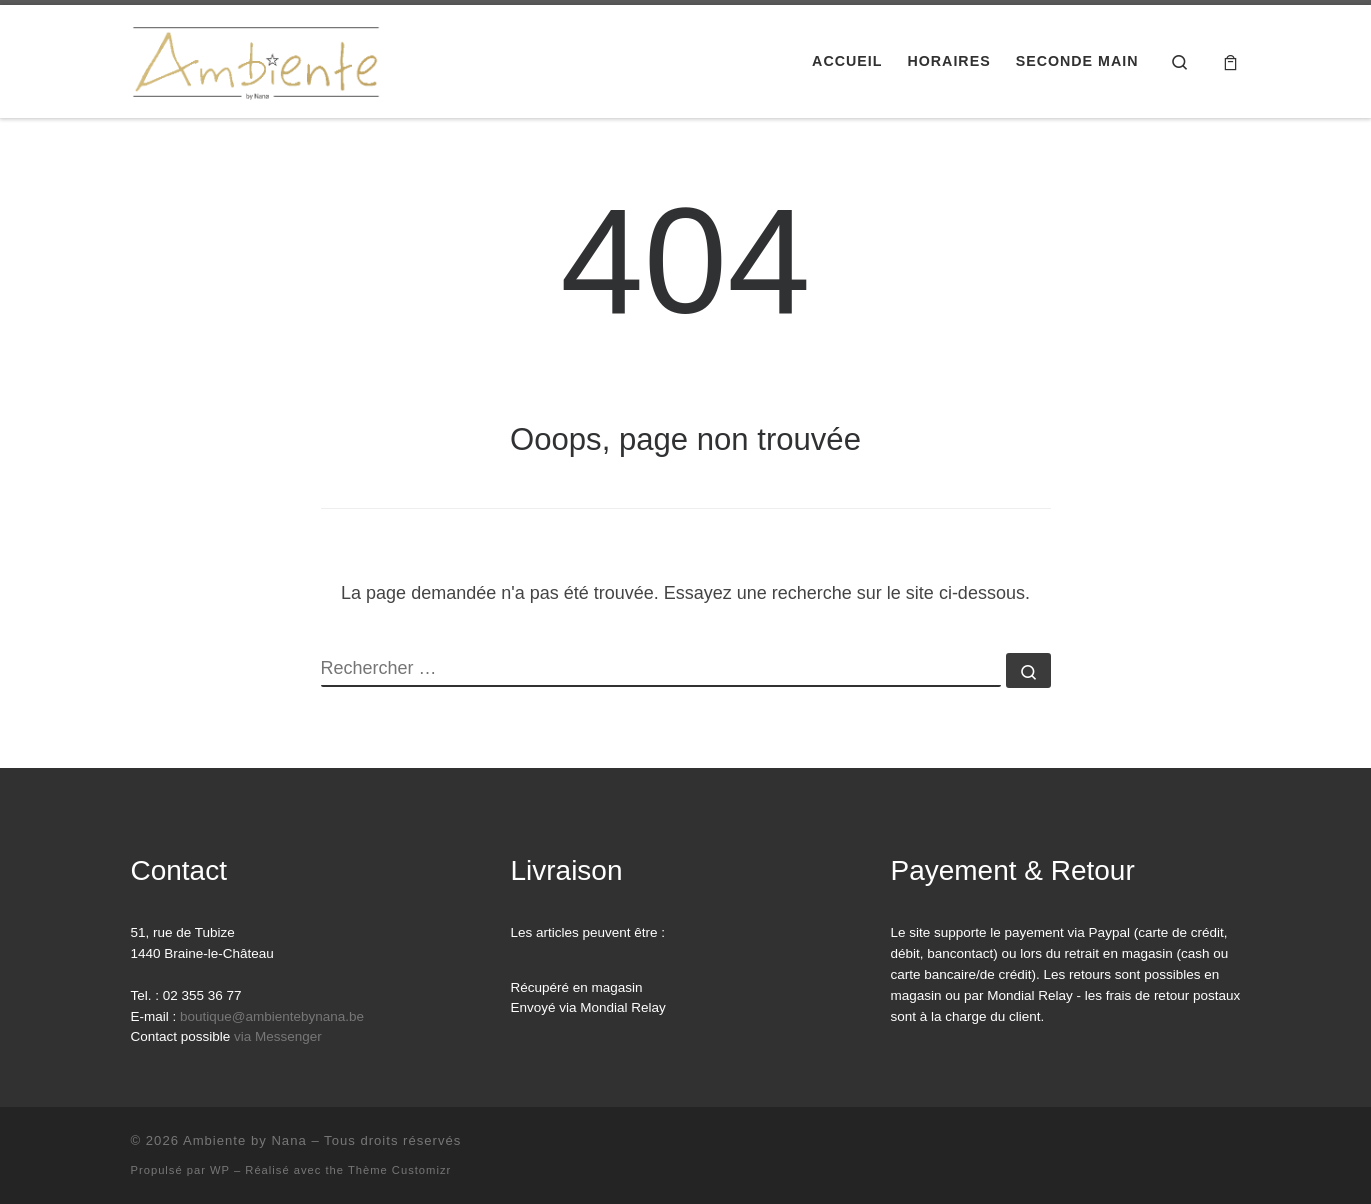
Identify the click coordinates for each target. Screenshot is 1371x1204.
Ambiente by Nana (245, 1140)
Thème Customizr (399, 1170)
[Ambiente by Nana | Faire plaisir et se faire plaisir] (256, 58)
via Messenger (278, 1036)
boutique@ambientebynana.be (272, 1016)
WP (220, 1170)
